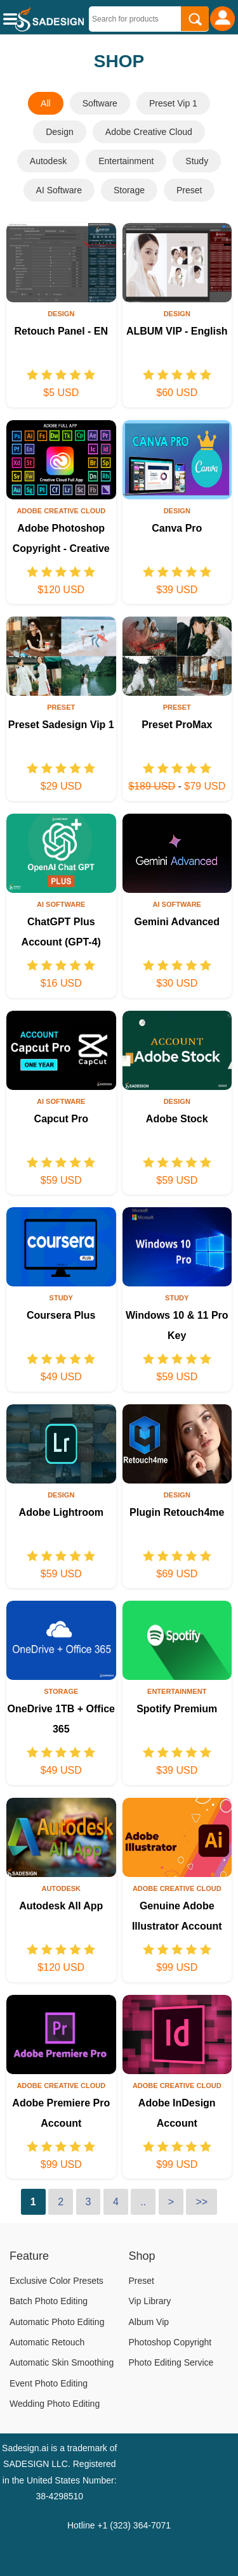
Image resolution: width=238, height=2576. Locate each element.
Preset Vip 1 (173, 103)
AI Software (59, 190)
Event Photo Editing (49, 2383)
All (46, 103)
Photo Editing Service (171, 2362)
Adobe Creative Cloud (148, 132)
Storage (129, 190)
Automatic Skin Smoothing (62, 2362)
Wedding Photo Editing (55, 2404)
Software (100, 103)
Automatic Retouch (47, 2342)
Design (60, 132)
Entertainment (126, 161)
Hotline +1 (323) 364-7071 (119, 2525)
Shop (142, 2256)
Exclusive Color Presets (56, 2281)
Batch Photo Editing (49, 2301)
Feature (29, 2256)
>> (201, 2201)
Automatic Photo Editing (57, 2322)
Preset (189, 190)
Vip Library (150, 2301)
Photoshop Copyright (170, 2342)
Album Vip (149, 2322)
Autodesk (48, 161)
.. (143, 2201)
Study (196, 161)
